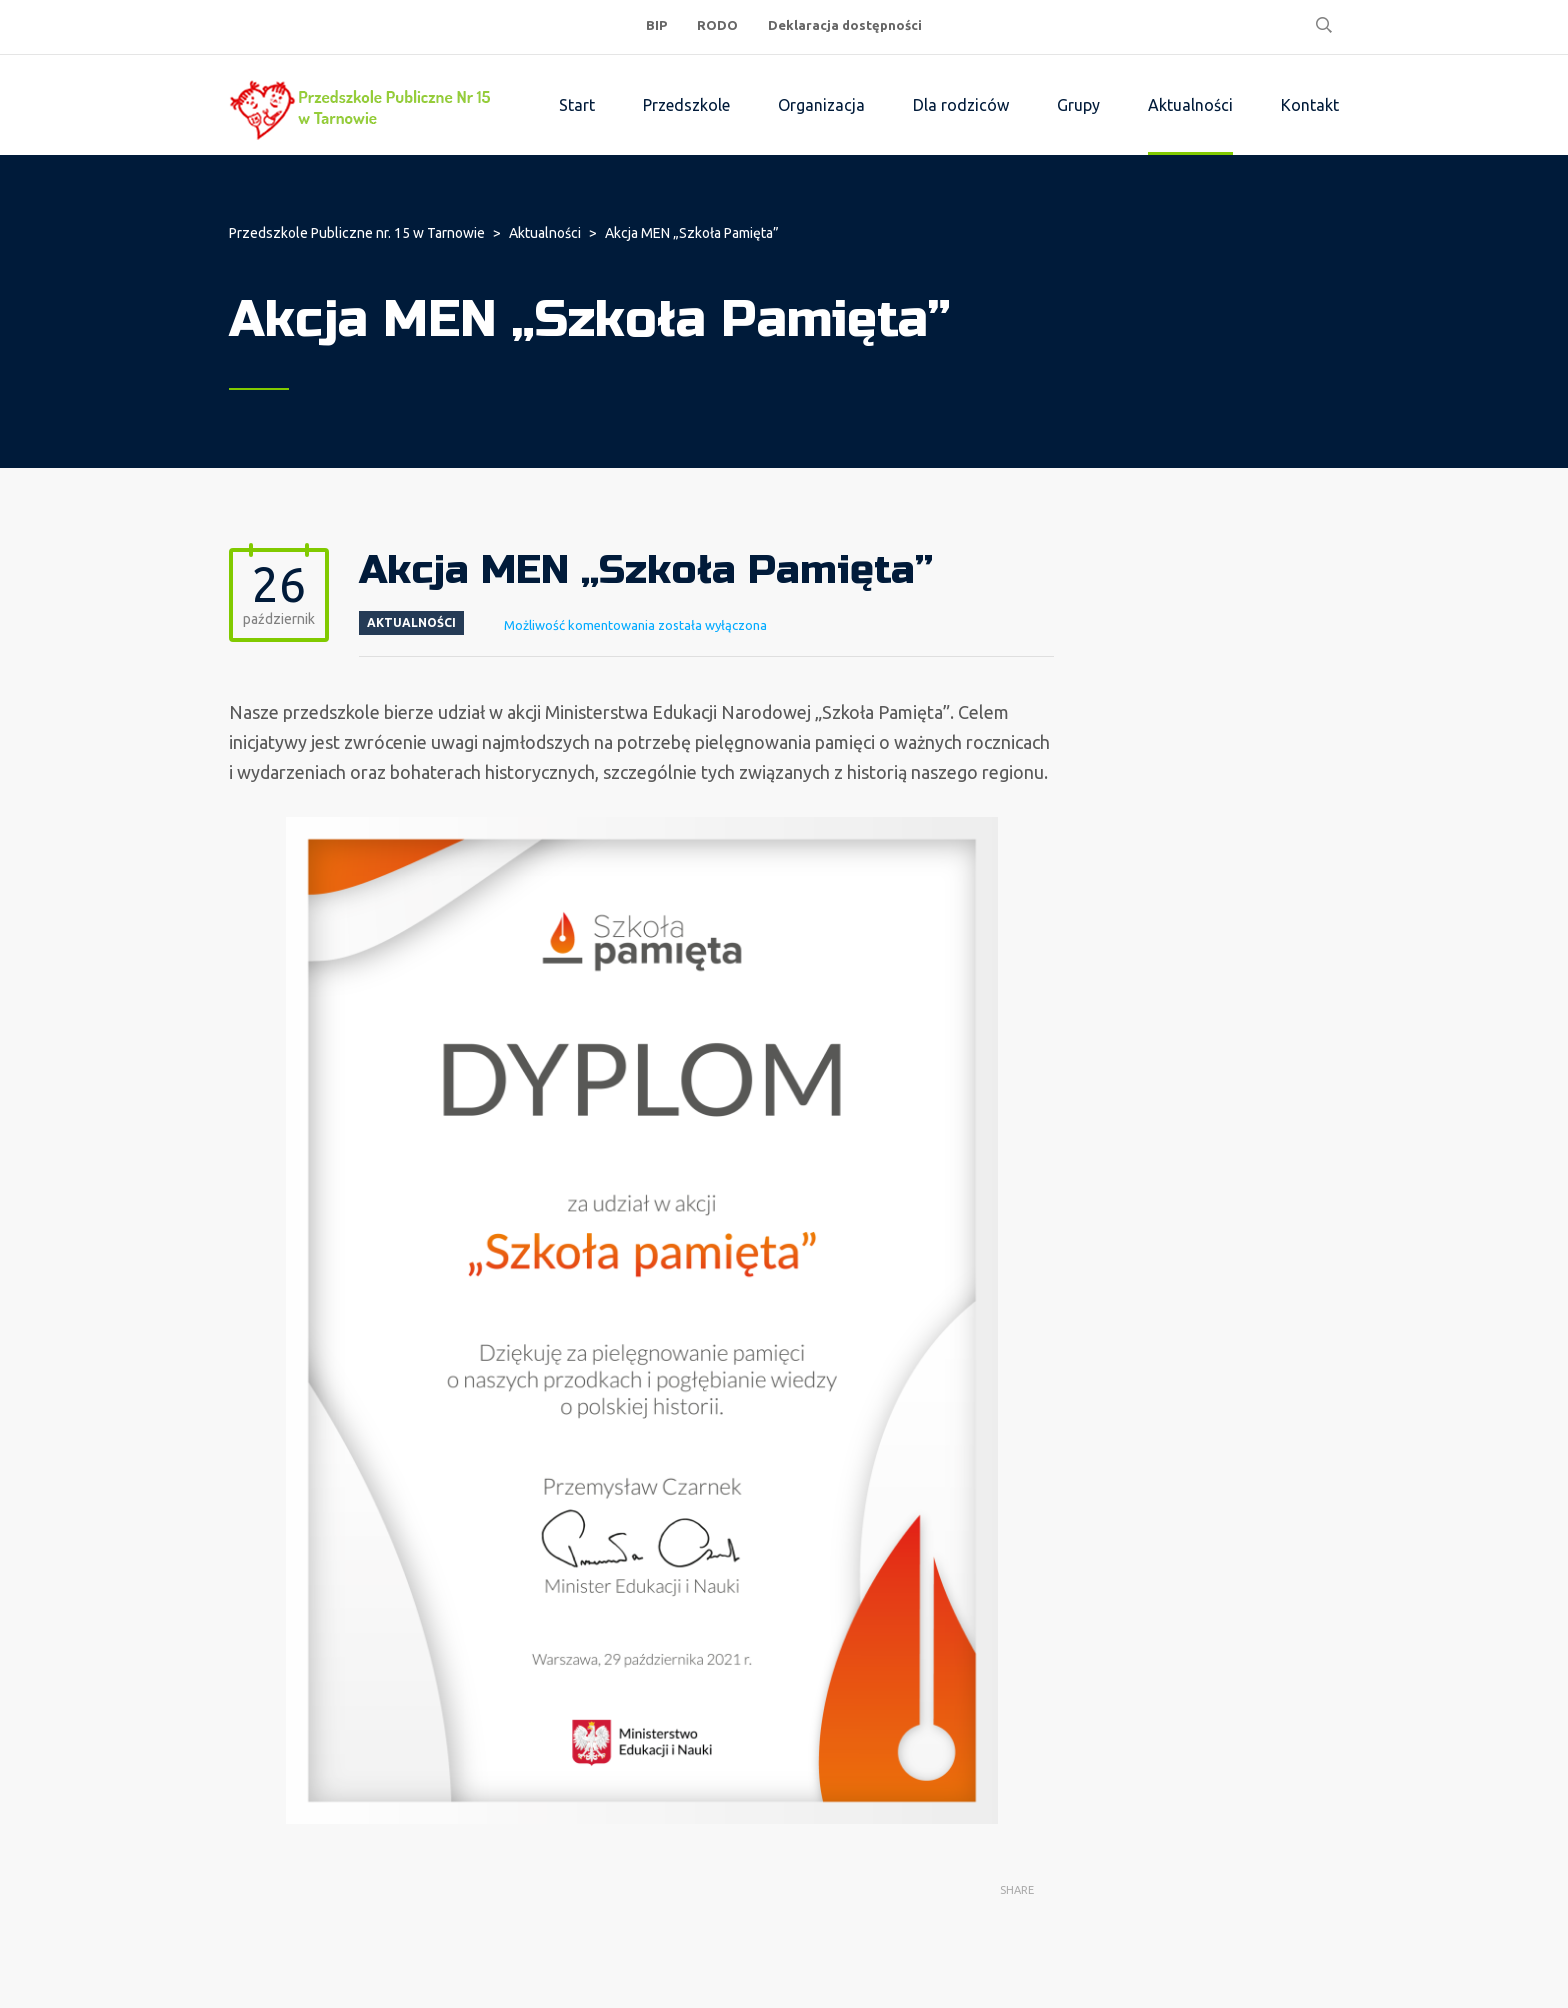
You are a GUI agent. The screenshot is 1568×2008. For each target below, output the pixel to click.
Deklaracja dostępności (845, 25)
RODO (717, 25)
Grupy (1078, 105)
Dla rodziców (961, 105)
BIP (656, 25)
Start (577, 105)
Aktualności (1190, 105)
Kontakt (1310, 105)
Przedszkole (686, 105)
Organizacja (821, 105)
